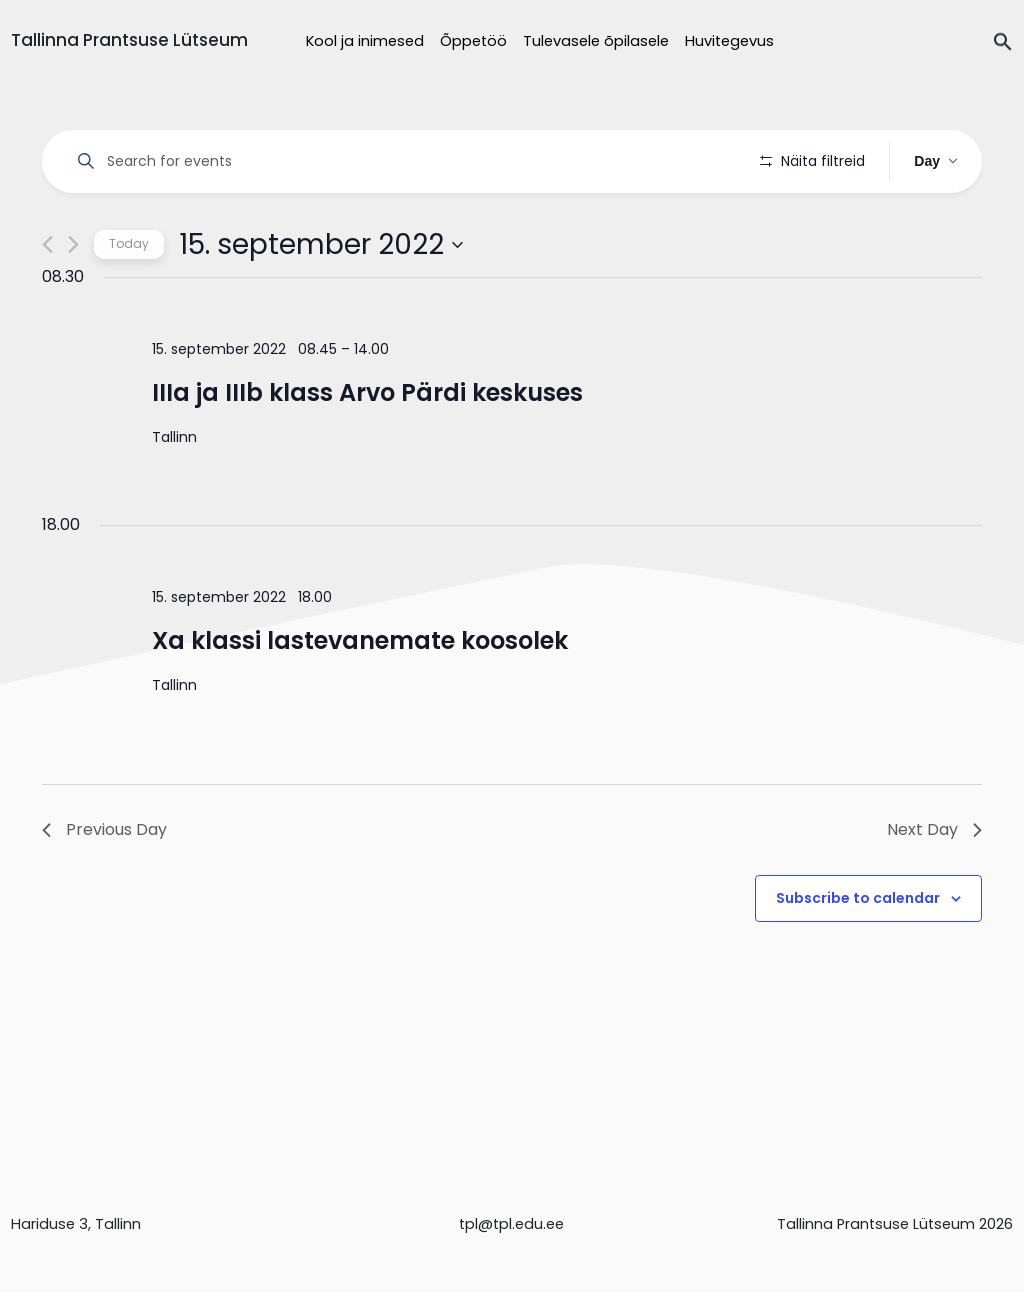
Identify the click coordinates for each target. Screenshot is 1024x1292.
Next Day (934, 886)
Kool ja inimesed (365, 41)
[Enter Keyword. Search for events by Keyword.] (404, 161)
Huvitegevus (729, 41)
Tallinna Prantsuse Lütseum (129, 40)
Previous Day (104, 886)
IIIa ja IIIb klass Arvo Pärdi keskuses (367, 449)
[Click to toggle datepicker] (321, 301)
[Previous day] (47, 301)
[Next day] (73, 301)
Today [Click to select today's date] (129, 300)
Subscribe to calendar (858, 955)
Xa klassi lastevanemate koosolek (360, 697)
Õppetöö (473, 41)
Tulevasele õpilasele (596, 41)
